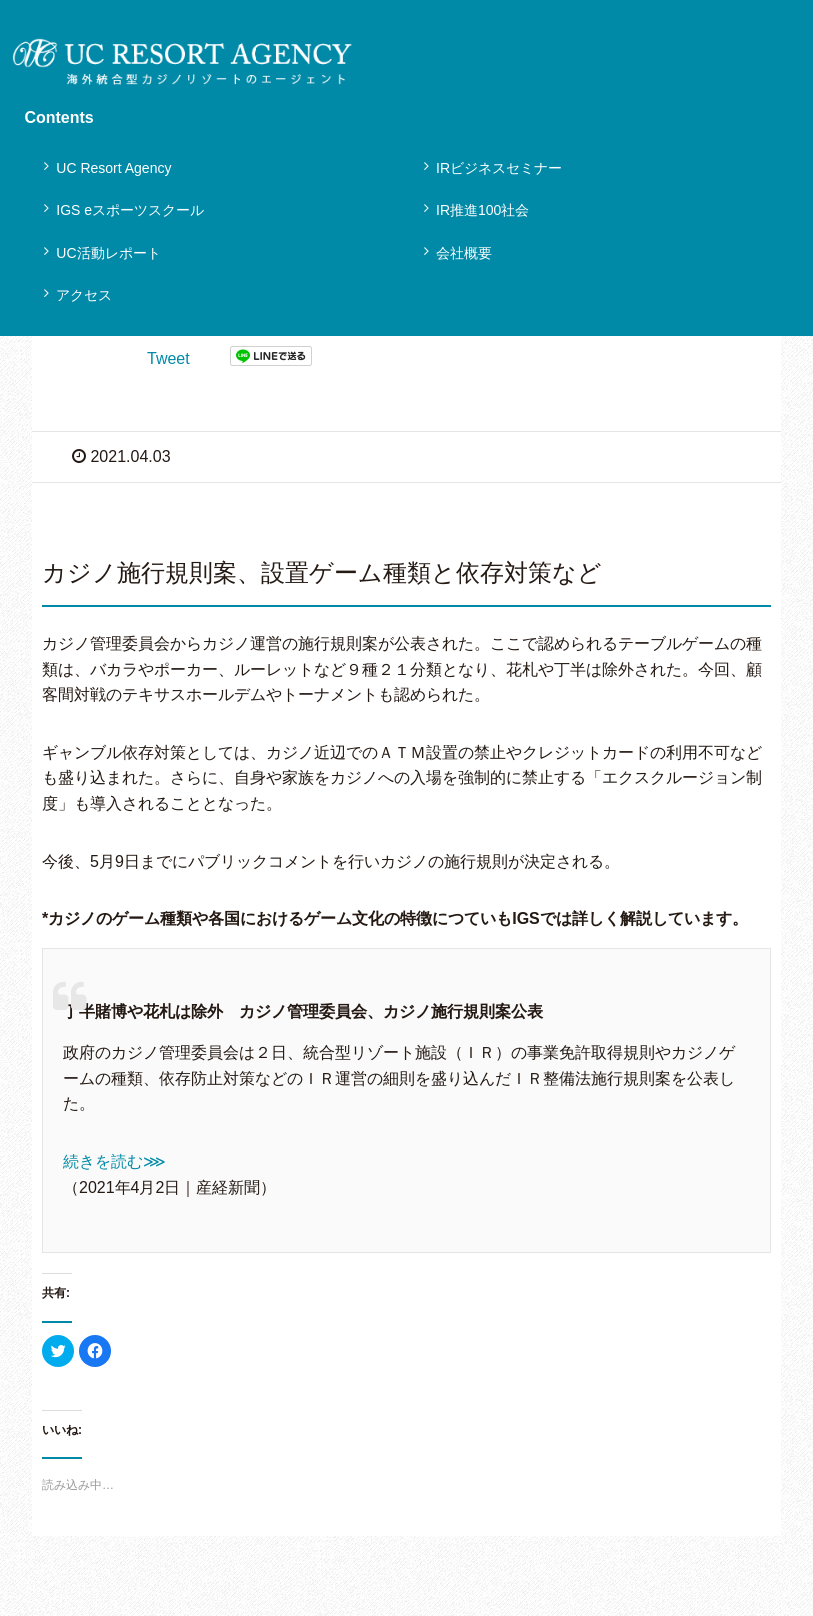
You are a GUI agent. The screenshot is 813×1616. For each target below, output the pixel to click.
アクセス (84, 295)
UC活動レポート (108, 253)
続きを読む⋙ (114, 1161)
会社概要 (464, 253)
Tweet (168, 358)
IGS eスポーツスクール (130, 210)
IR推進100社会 (482, 210)
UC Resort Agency (113, 168)
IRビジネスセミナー (499, 168)
